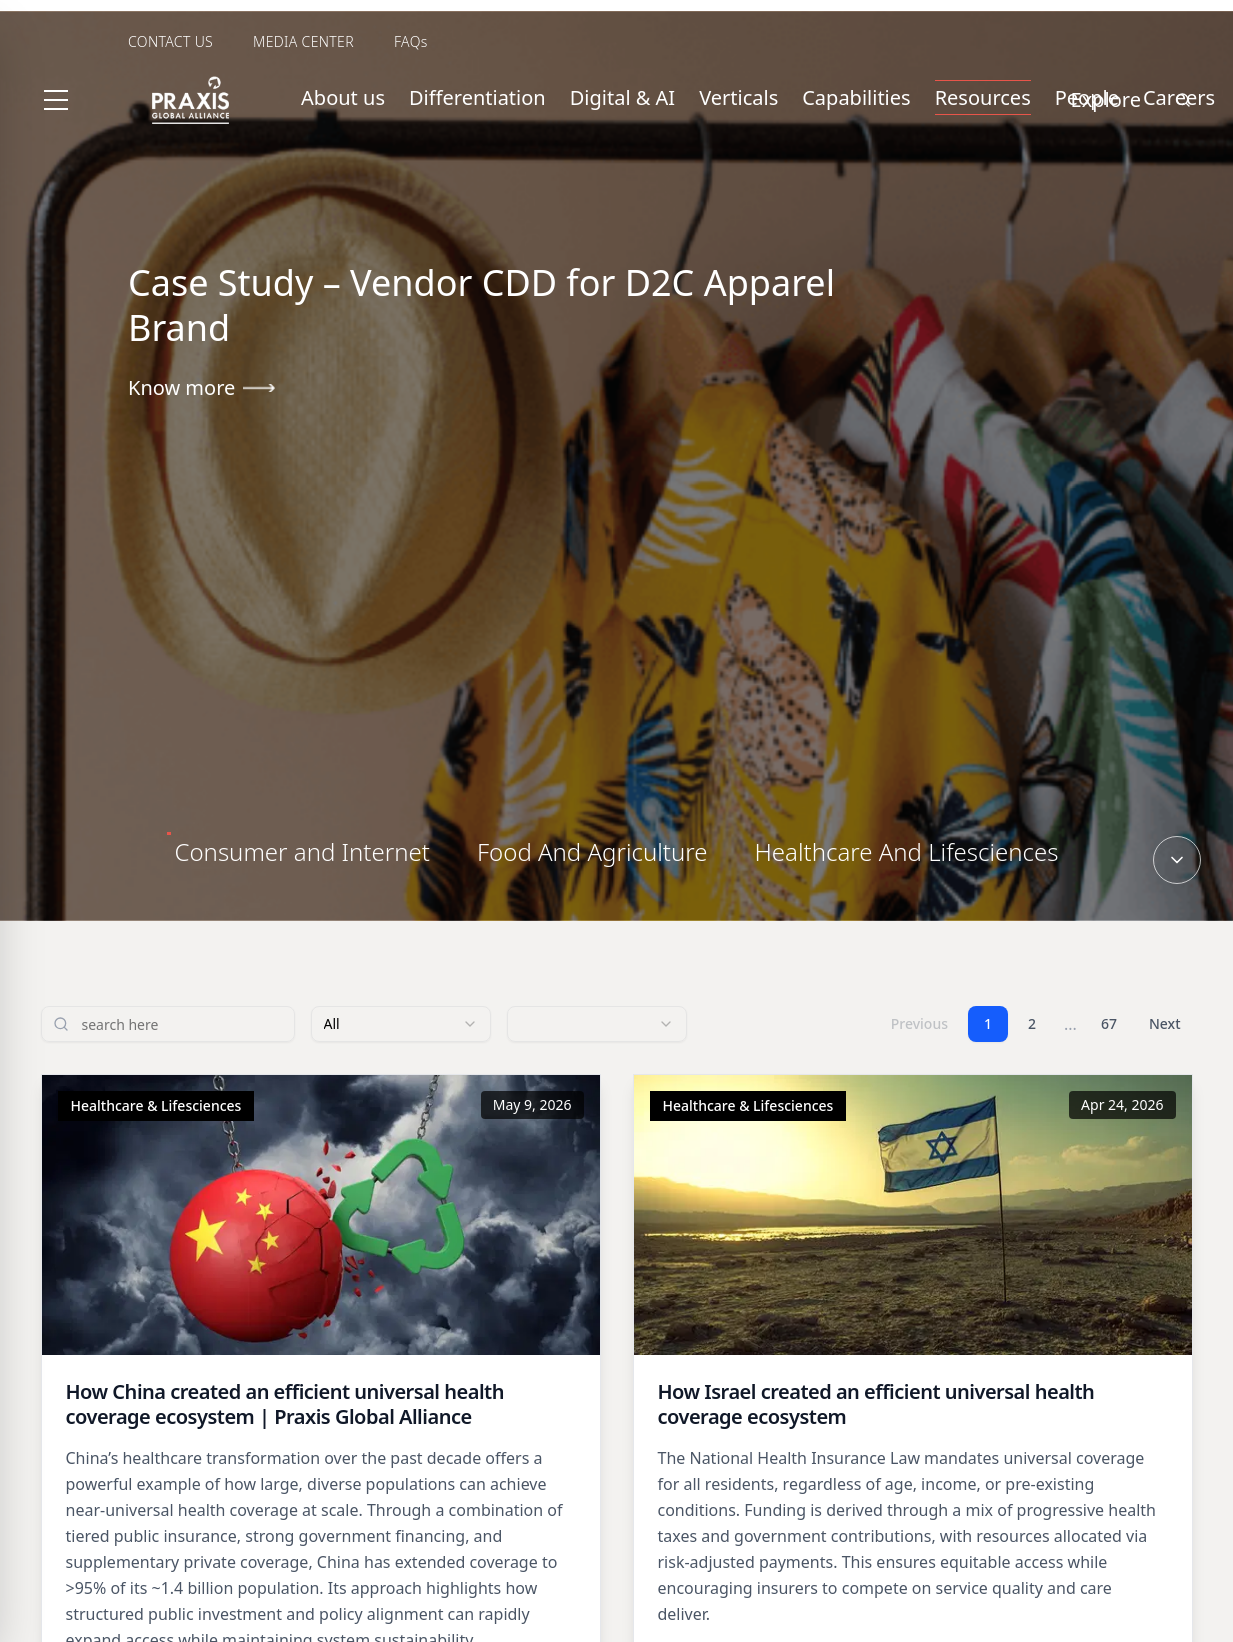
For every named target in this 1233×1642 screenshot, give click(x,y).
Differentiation (477, 97)
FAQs (411, 41)
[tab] (302, 852)
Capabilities (856, 97)
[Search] (1183, 100)
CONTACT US (170, 41)
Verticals (738, 97)
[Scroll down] (1177, 860)
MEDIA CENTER (303, 41)
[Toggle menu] (56, 100)
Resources (983, 97)
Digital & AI (622, 97)
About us (343, 97)
